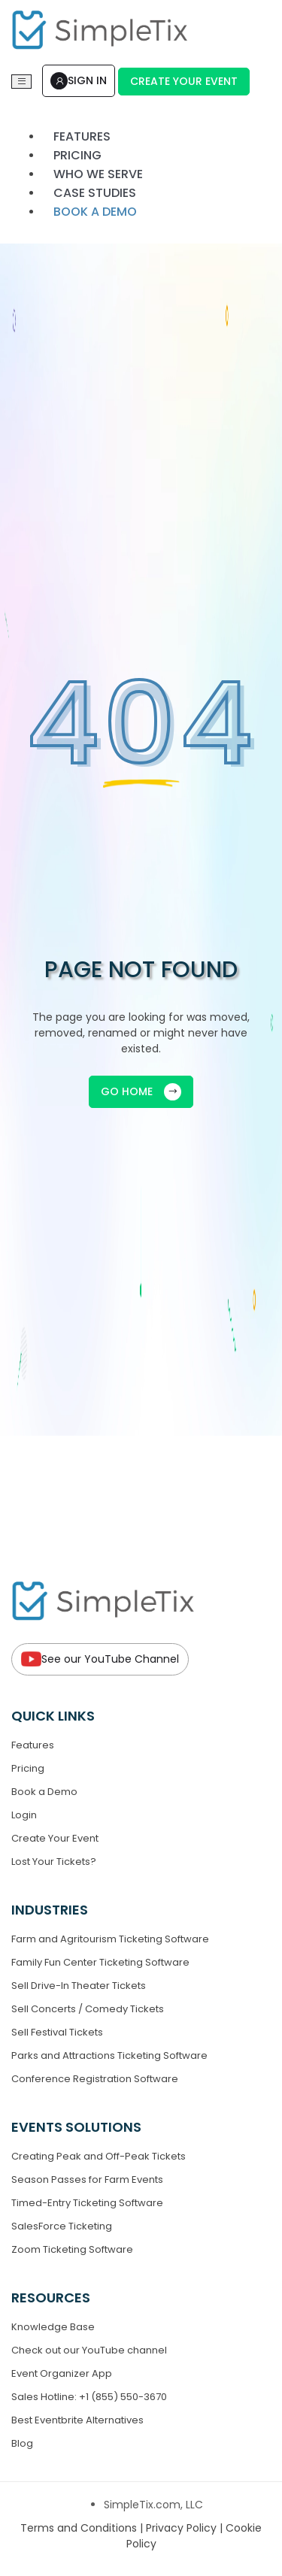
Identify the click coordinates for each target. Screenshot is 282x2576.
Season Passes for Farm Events (87, 2179)
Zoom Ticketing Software (72, 2249)
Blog (22, 2443)
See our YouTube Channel (100, 1659)
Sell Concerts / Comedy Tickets (87, 2009)
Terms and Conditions (80, 2527)
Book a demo (95, 211)
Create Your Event (184, 81)
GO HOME (141, 1091)
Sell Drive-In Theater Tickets (78, 1985)
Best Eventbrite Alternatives (77, 2420)
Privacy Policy (183, 2527)
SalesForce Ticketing (61, 2226)
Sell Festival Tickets (57, 2032)
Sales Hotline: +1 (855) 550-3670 (89, 2397)
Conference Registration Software (94, 2079)
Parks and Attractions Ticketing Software (109, 2055)
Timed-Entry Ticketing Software (87, 2203)
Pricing (27, 1768)
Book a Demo (44, 1791)
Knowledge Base (53, 2327)
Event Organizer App (61, 2373)
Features (32, 1745)
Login (24, 1815)
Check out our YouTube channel (89, 2350)
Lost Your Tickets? (53, 1861)
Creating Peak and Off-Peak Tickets (98, 2156)
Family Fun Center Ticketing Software (100, 1962)
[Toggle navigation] (21, 81)
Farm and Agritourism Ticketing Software (110, 1939)
